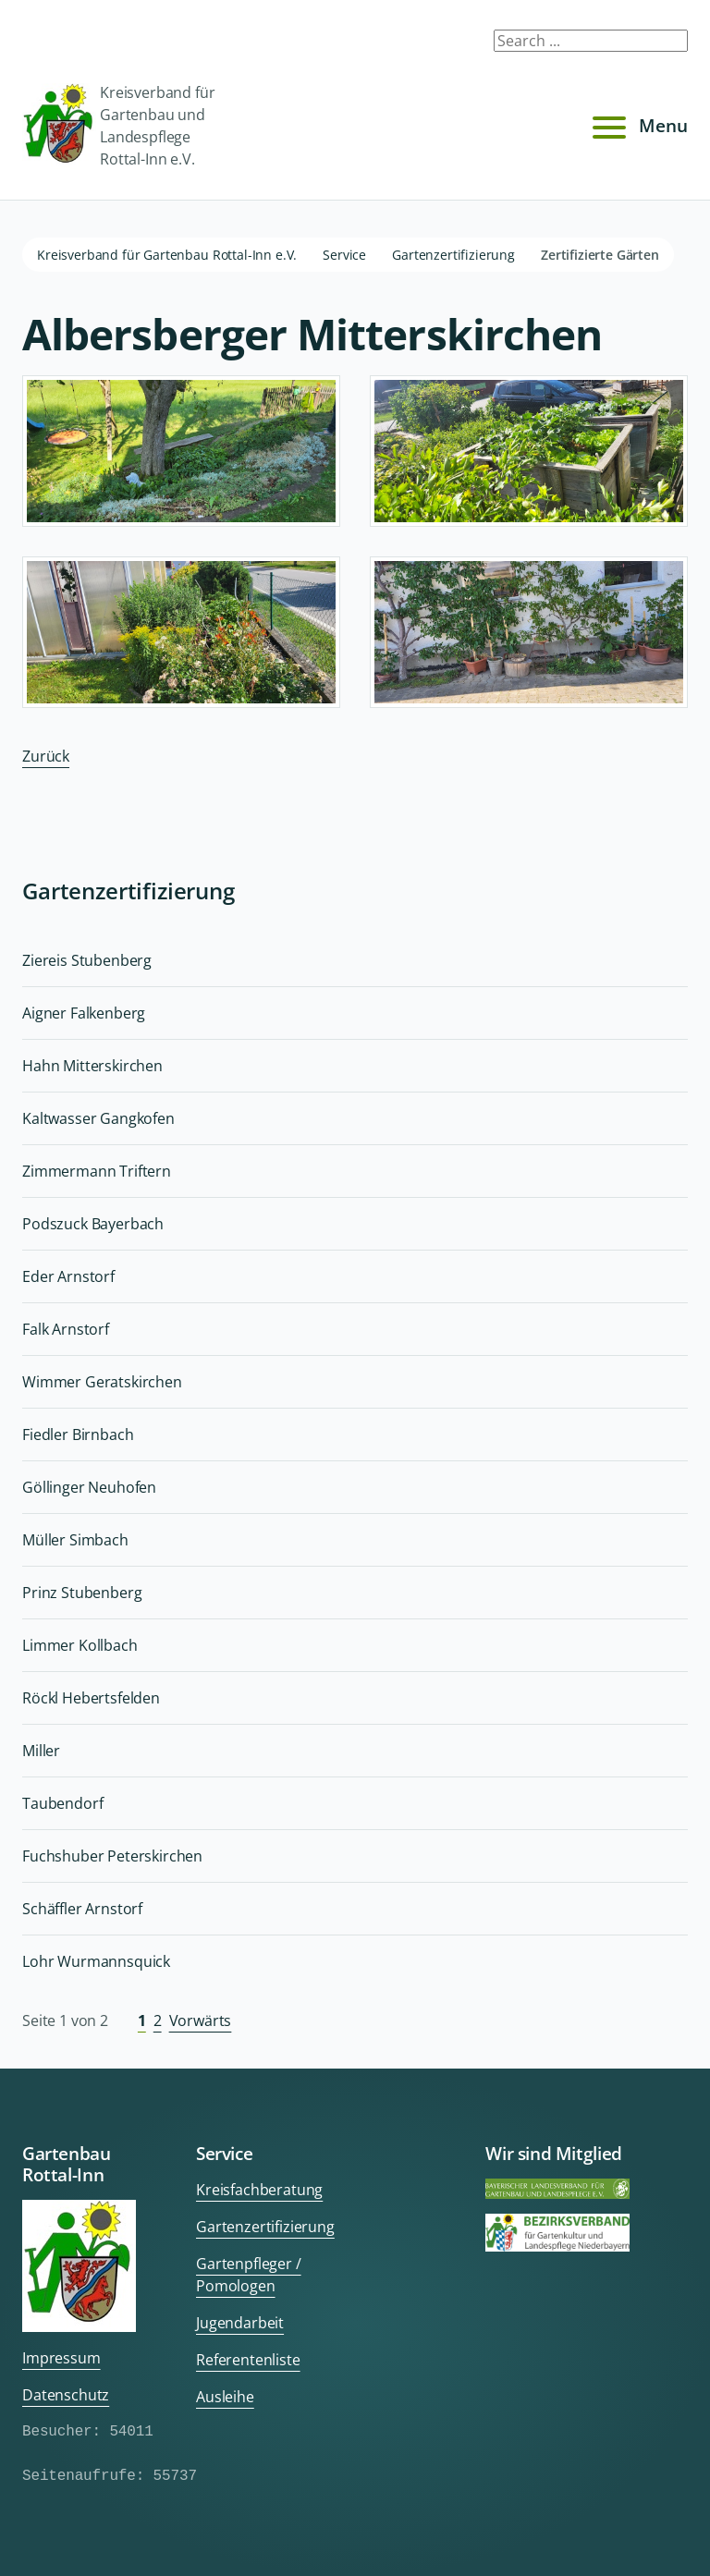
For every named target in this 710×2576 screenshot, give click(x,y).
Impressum (61, 2358)
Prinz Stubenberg (81, 1592)
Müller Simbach (75, 1540)
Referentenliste (248, 2360)
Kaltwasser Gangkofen (98, 1118)
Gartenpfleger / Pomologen (248, 2274)
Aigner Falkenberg (83, 1013)
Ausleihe (225, 2397)
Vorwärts (200, 2020)
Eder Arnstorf (68, 1276)
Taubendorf (62, 1803)
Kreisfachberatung (259, 2189)
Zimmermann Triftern (96, 1171)
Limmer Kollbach (80, 1645)
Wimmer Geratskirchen (102, 1382)
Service (344, 254)
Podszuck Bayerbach (93, 1224)
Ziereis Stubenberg (87, 960)
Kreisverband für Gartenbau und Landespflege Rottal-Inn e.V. (118, 125)
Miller (41, 1750)
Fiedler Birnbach (77, 1434)
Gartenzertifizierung (453, 254)
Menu (637, 126)
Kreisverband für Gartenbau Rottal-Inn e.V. (167, 254)
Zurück (45, 756)
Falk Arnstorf (65, 1329)
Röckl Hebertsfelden (91, 1698)
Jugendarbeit (240, 2323)
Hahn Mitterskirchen (92, 1066)
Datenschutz (65, 2395)
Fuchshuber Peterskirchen (112, 1856)
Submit (662, 44)
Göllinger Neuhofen (89, 1487)
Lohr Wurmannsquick (96, 1961)
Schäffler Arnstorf (82, 1908)
